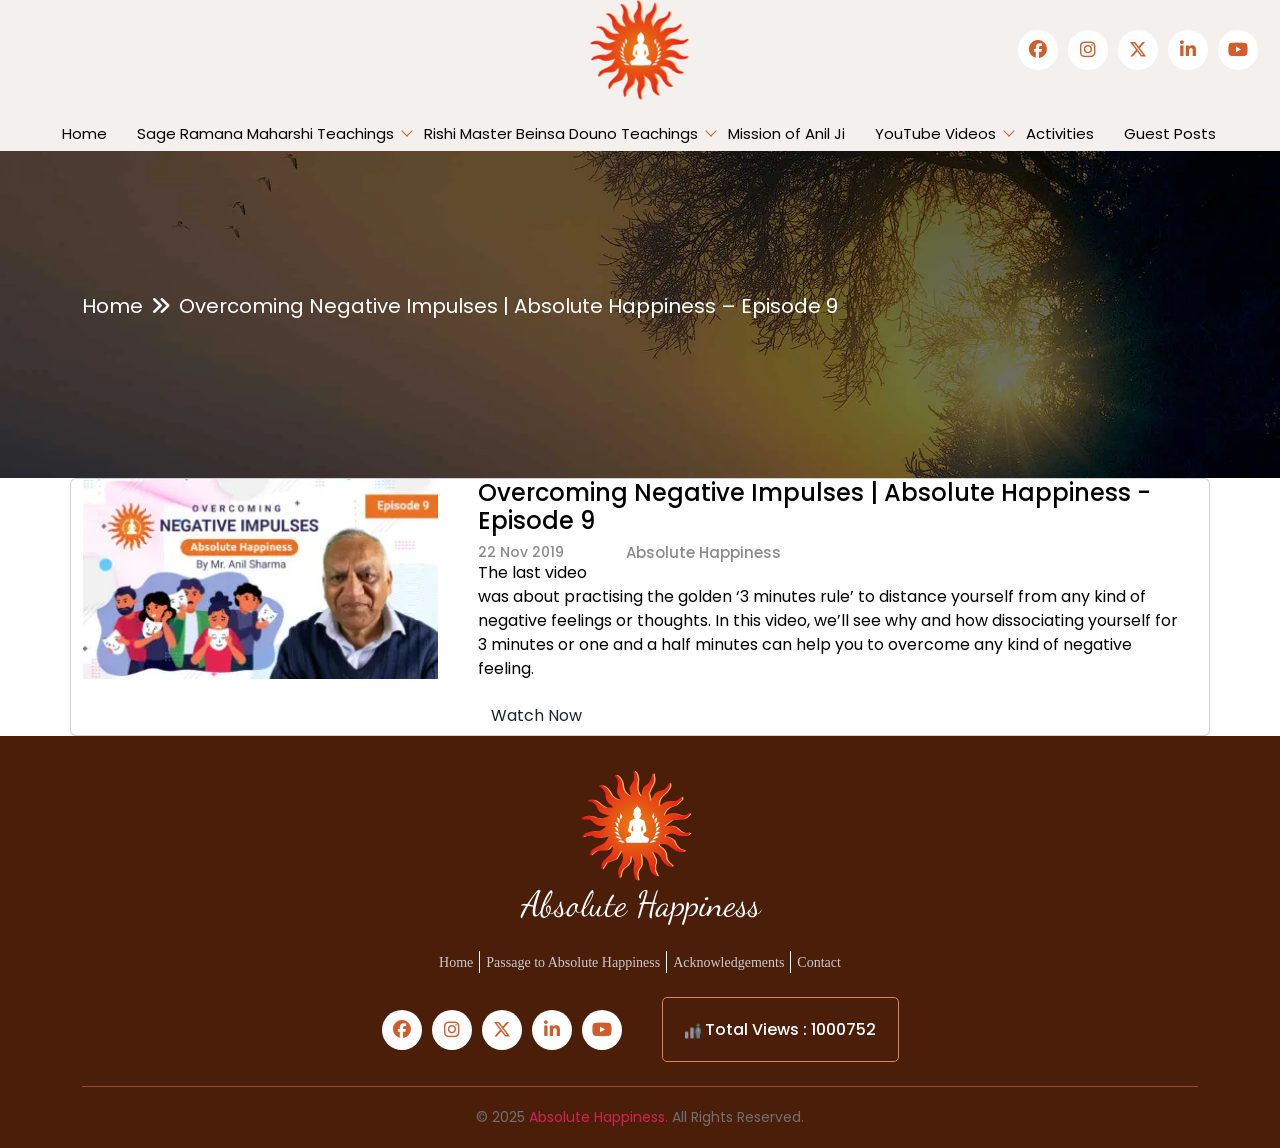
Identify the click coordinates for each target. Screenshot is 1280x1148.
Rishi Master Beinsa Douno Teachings (561, 133)
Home (84, 133)
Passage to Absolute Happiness (573, 962)
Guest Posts (1170, 133)
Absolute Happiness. (598, 1117)
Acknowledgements (728, 962)
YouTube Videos (935, 133)
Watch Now (536, 715)
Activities (1060, 133)
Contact (819, 962)
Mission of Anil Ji (786, 133)
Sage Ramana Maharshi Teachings (265, 133)
